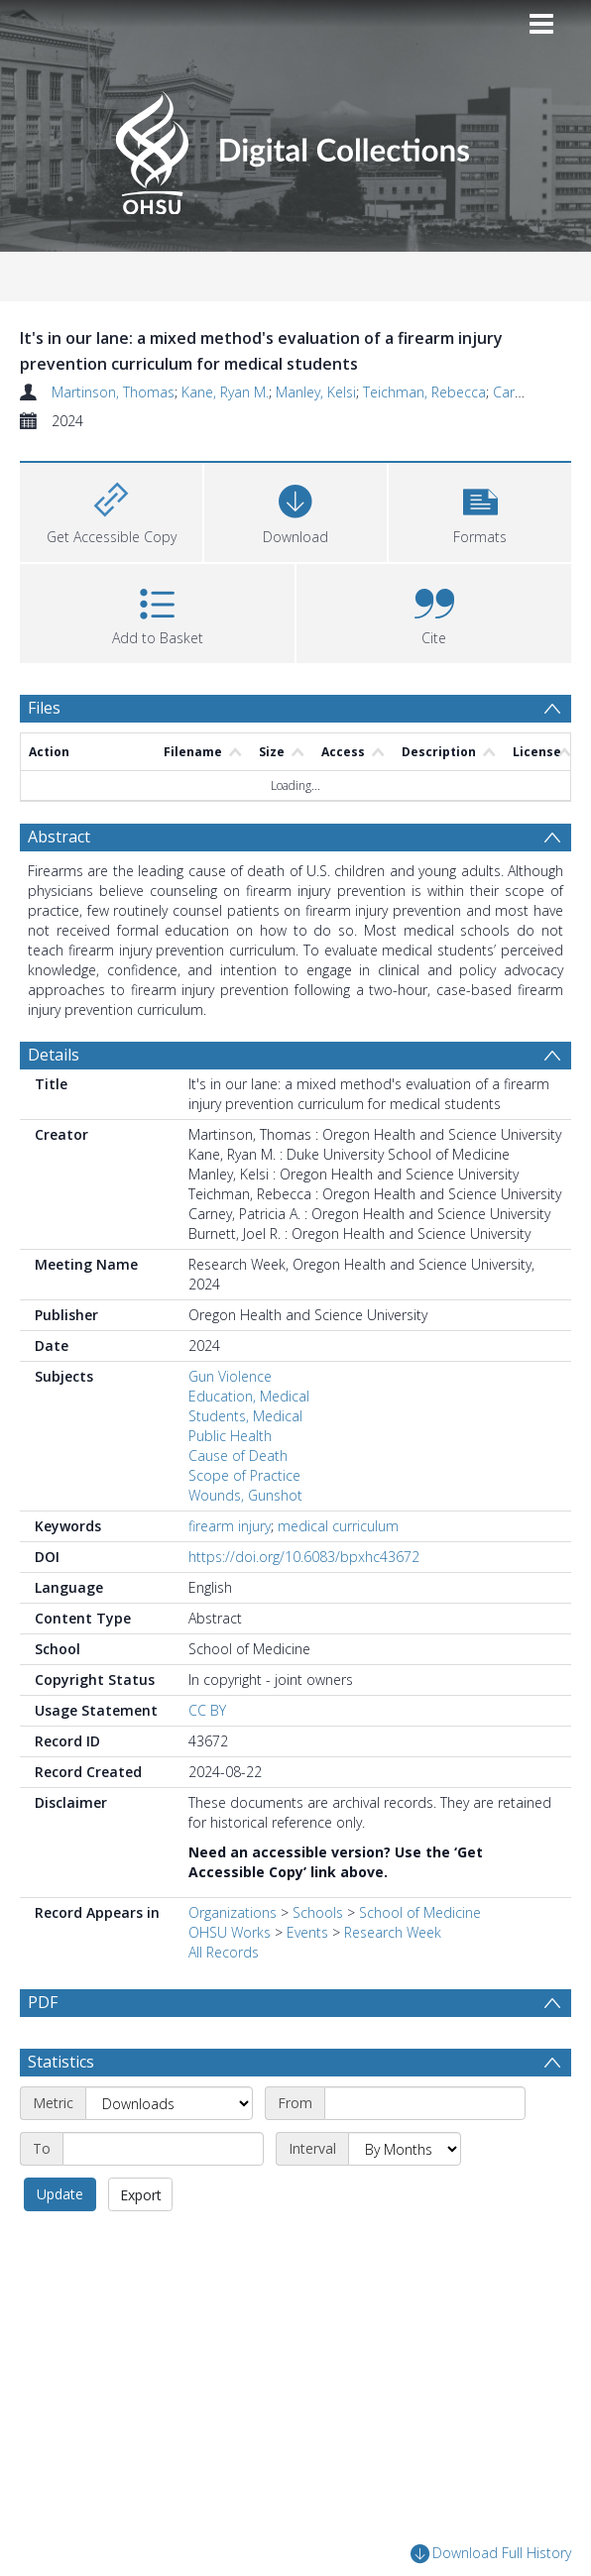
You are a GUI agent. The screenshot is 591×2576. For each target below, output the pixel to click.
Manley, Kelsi (316, 392)
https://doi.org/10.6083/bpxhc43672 (303, 1556)
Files (44, 708)
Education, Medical (248, 1396)
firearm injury (229, 1525)
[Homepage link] (295, 147)
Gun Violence (230, 1376)
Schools (318, 1912)
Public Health (230, 1435)
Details (53, 1054)
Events (307, 1932)
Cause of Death (238, 1455)
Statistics (61, 2109)
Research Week (392, 1932)
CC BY (207, 1710)
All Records (223, 1952)
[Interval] (404, 2196)
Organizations (232, 1912)
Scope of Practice (244, 1475)
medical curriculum (338, 1525)
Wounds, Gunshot (245, 1495)
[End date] (163, 2196)
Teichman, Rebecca (424, 392)
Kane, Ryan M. (225, 392)
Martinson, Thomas (113, 392)
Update (60, 2241)
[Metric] (169, 2151)
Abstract (59, 836)
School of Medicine (420, 1912)
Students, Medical (245, 1415)
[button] (480, 510)
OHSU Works (229, 1932)
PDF (43, 2002)
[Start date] (425, 2151)
